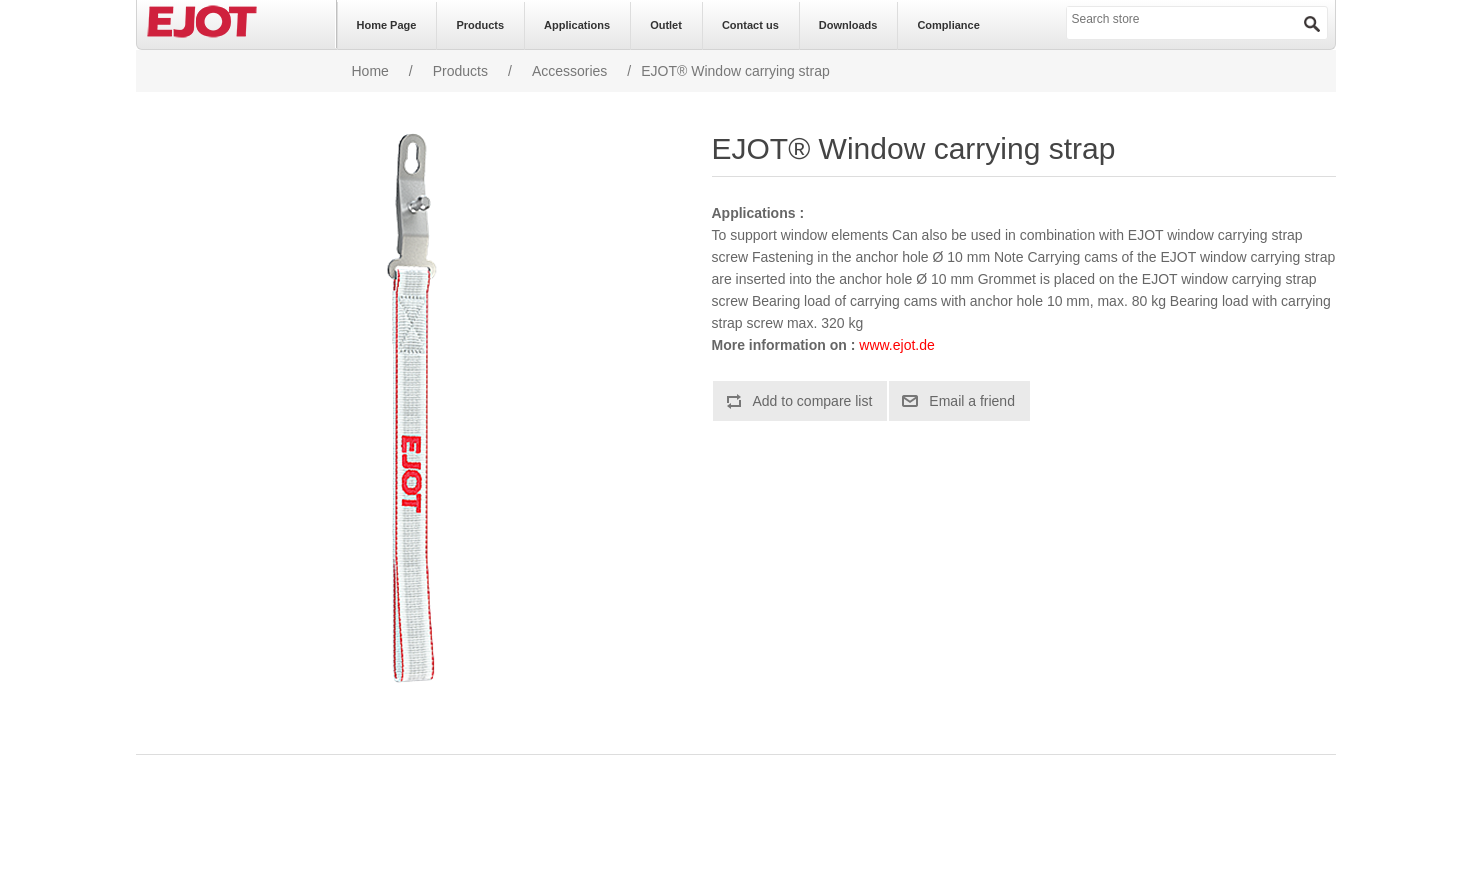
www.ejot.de (896, 345)
